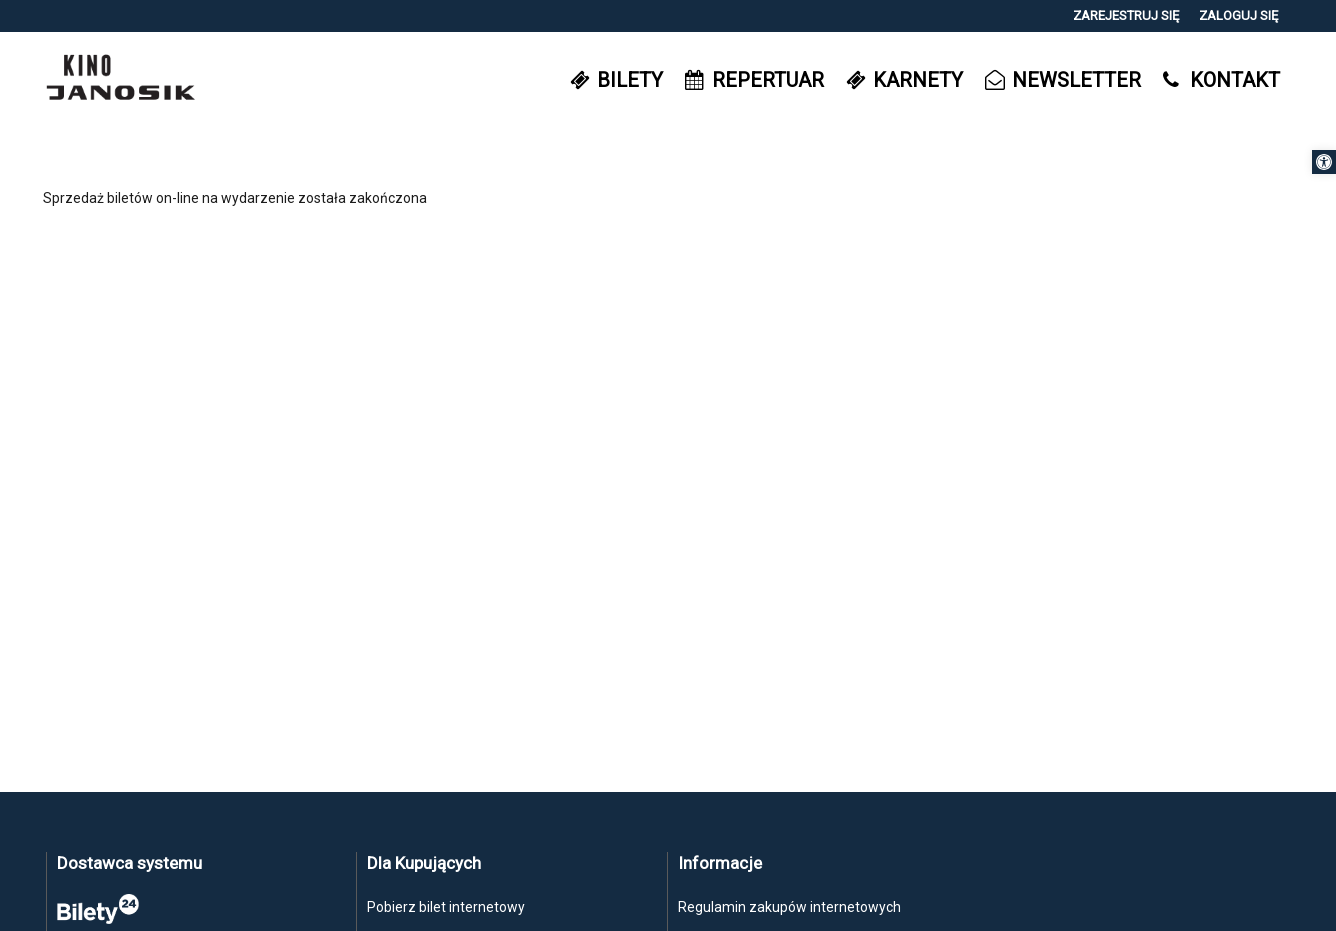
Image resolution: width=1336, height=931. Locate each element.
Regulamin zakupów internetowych (789, 907)
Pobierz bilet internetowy (446, 907)
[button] (1324, 162)
